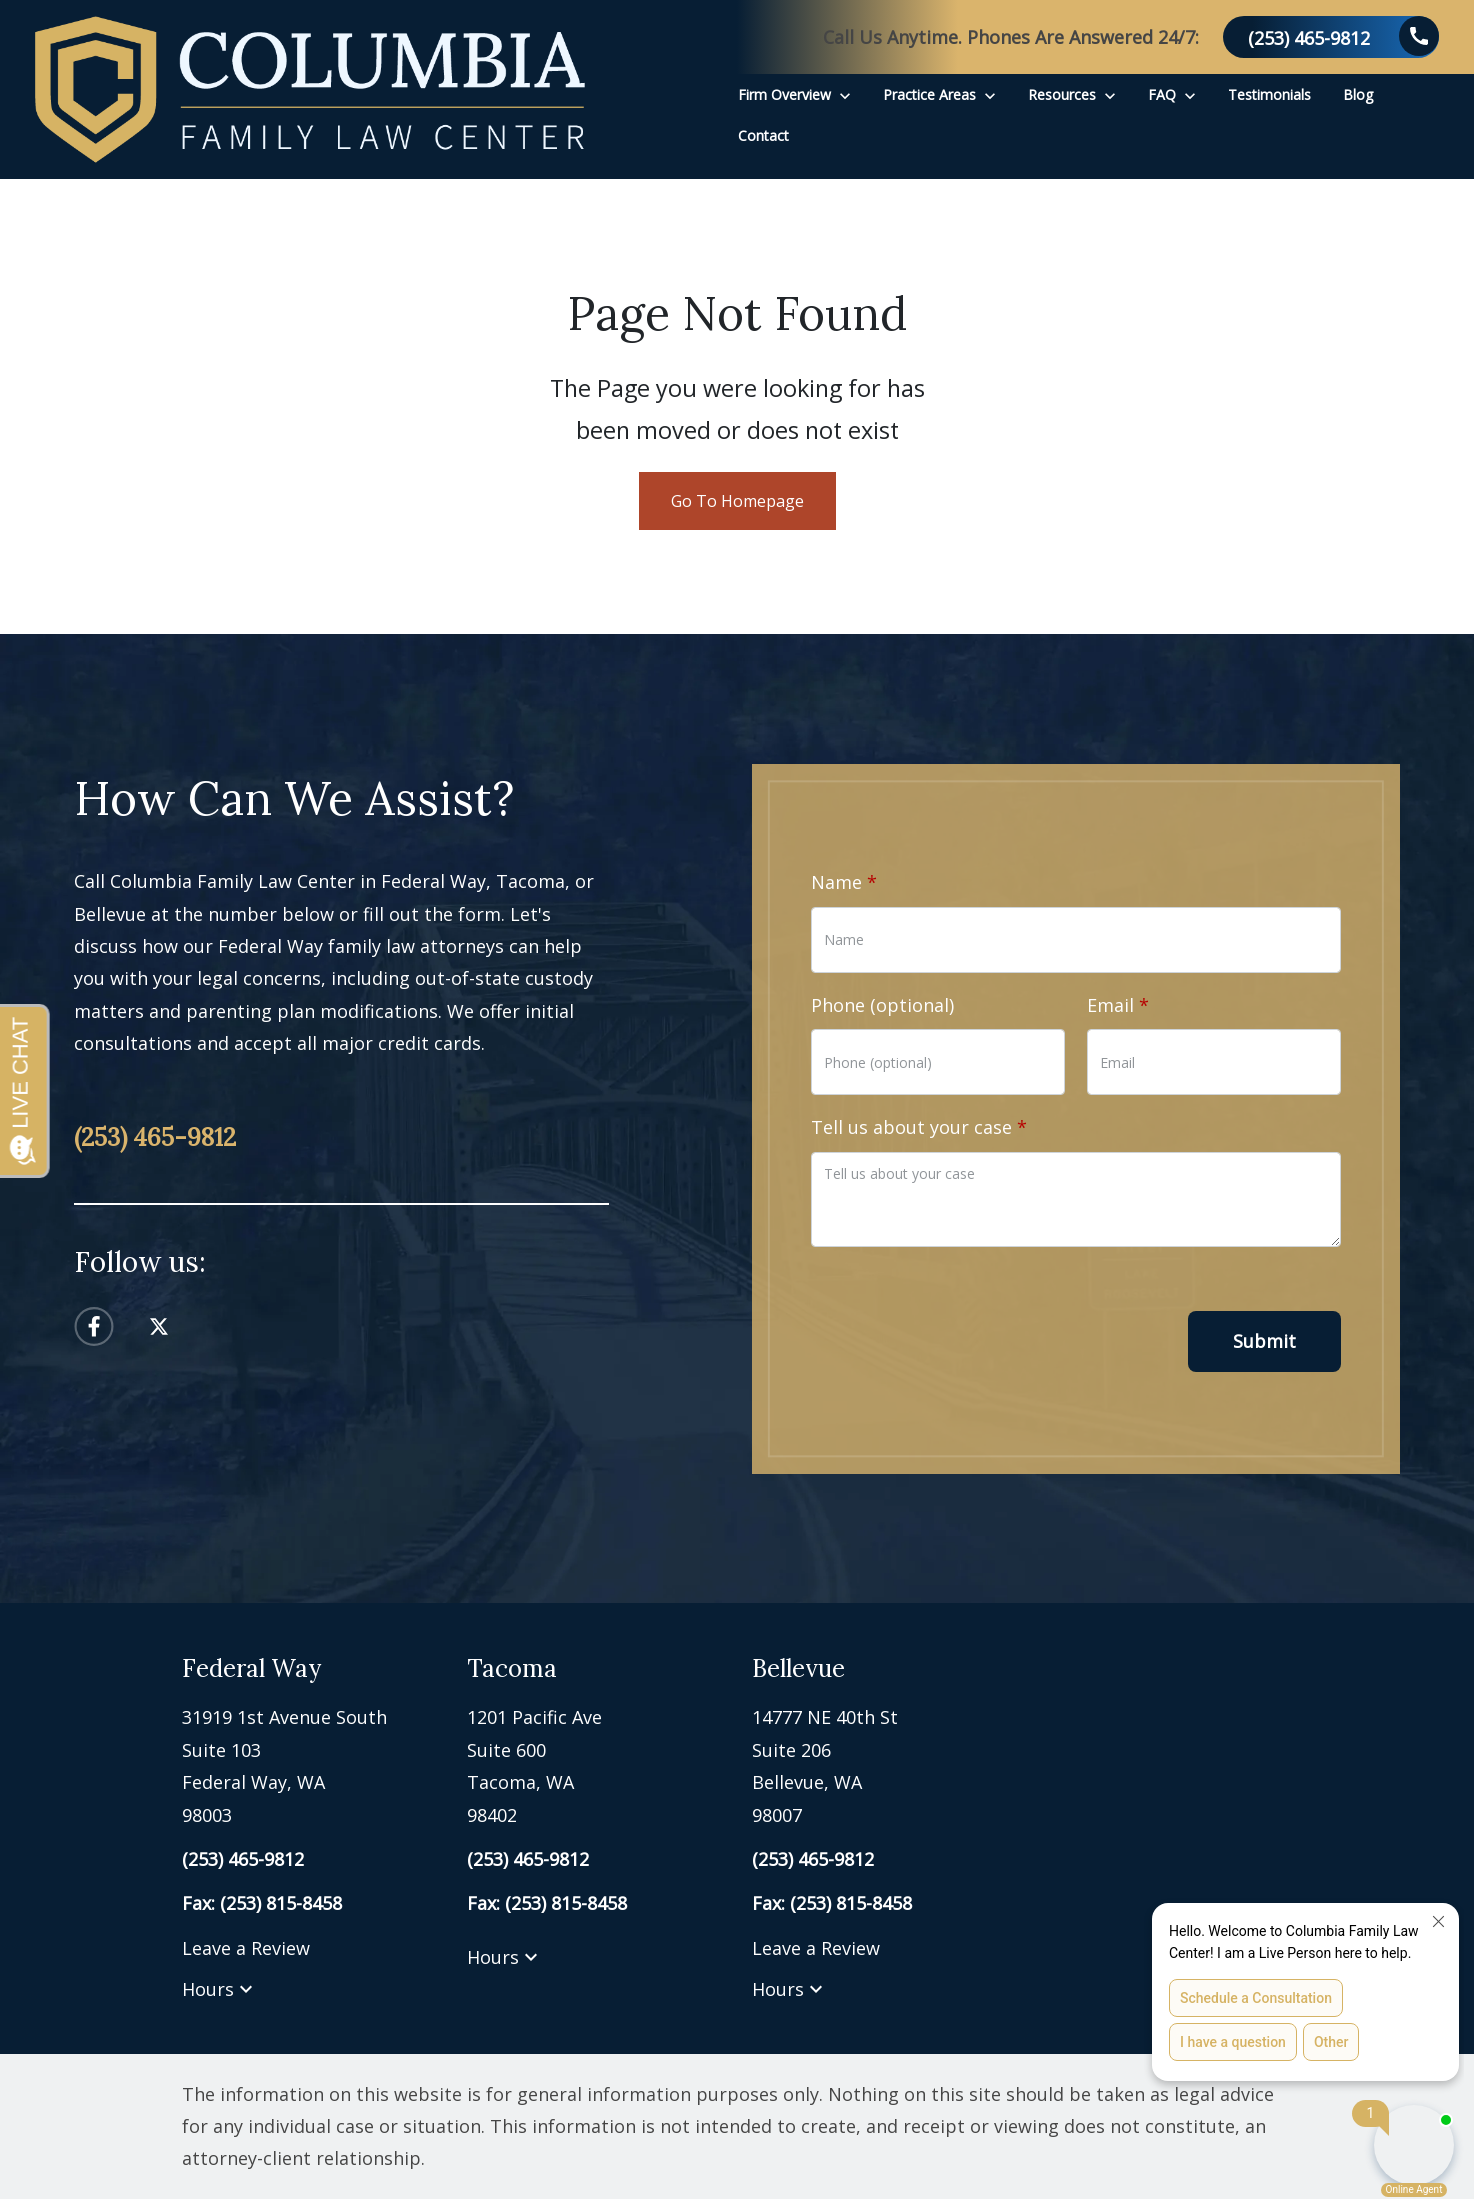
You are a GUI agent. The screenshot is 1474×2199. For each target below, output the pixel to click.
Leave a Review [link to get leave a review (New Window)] (246, 1948)
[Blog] (1358, 94)
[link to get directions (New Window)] (309, 1766)
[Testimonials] (1269, 94)
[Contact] (763, 135)
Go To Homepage (737, 501)
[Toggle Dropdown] (845, 94)
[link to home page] (310, 89)
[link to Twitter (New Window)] (159, 1326)
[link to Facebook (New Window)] (94, 1326)
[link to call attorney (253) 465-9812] (1331, 37)
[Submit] (1264, 1341)
